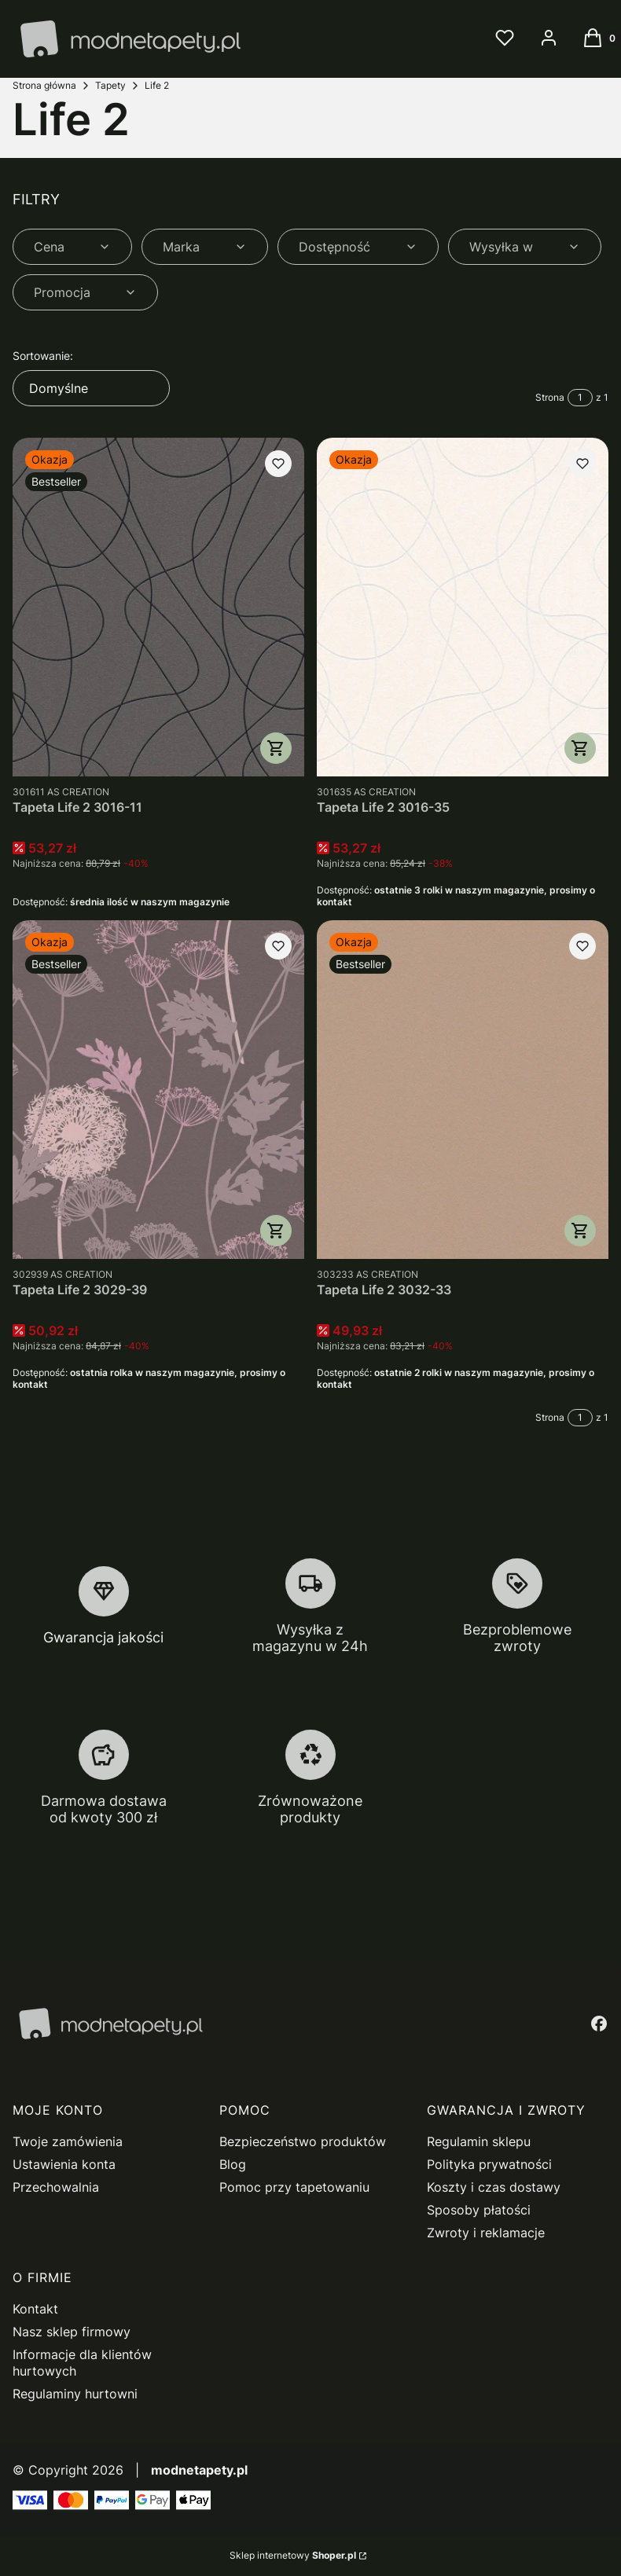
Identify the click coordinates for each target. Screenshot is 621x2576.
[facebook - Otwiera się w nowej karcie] (599, 2023)
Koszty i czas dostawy (493, 2187)
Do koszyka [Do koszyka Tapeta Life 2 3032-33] (580, 1230)
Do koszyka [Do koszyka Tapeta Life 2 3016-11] (276, 748)
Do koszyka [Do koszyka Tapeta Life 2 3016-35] (580, 748)
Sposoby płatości (479, 2210)
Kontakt (35, 2309)
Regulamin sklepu (479, 2141)
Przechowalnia (56, 2187)
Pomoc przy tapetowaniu (294, 2187)
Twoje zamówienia (68, 2141)
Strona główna (44, 85)
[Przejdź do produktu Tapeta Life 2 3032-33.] (462, 1089)
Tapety (110, 85)
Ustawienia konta (64, 2164)
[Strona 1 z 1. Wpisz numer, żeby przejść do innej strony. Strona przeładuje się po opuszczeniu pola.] (580, 397)
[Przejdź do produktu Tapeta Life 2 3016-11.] (158, 607)
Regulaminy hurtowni (75, 2394)
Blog (232, 2164)
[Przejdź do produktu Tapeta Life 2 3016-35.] (462, 607)
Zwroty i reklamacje (486, 2232)
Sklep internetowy (293, 2555)
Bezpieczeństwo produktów (302, 2141)
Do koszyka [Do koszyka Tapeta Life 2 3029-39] (276, 1230)
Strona (549, 397)
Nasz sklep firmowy (71, 2331)
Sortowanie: (43, 355)
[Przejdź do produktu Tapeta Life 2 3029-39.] (158, 1089)
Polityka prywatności (489, 2164)
